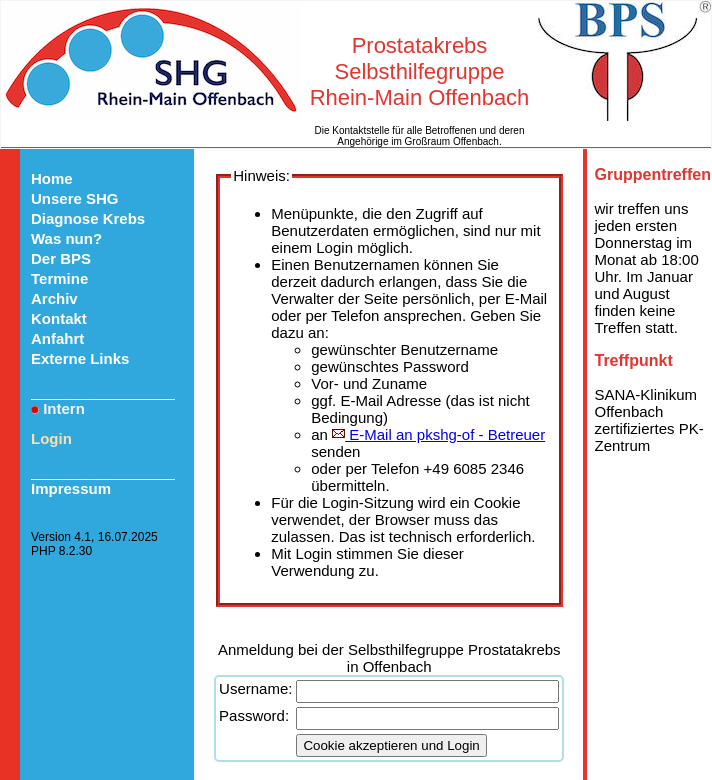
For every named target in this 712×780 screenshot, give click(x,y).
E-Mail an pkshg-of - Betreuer (438, 434)
